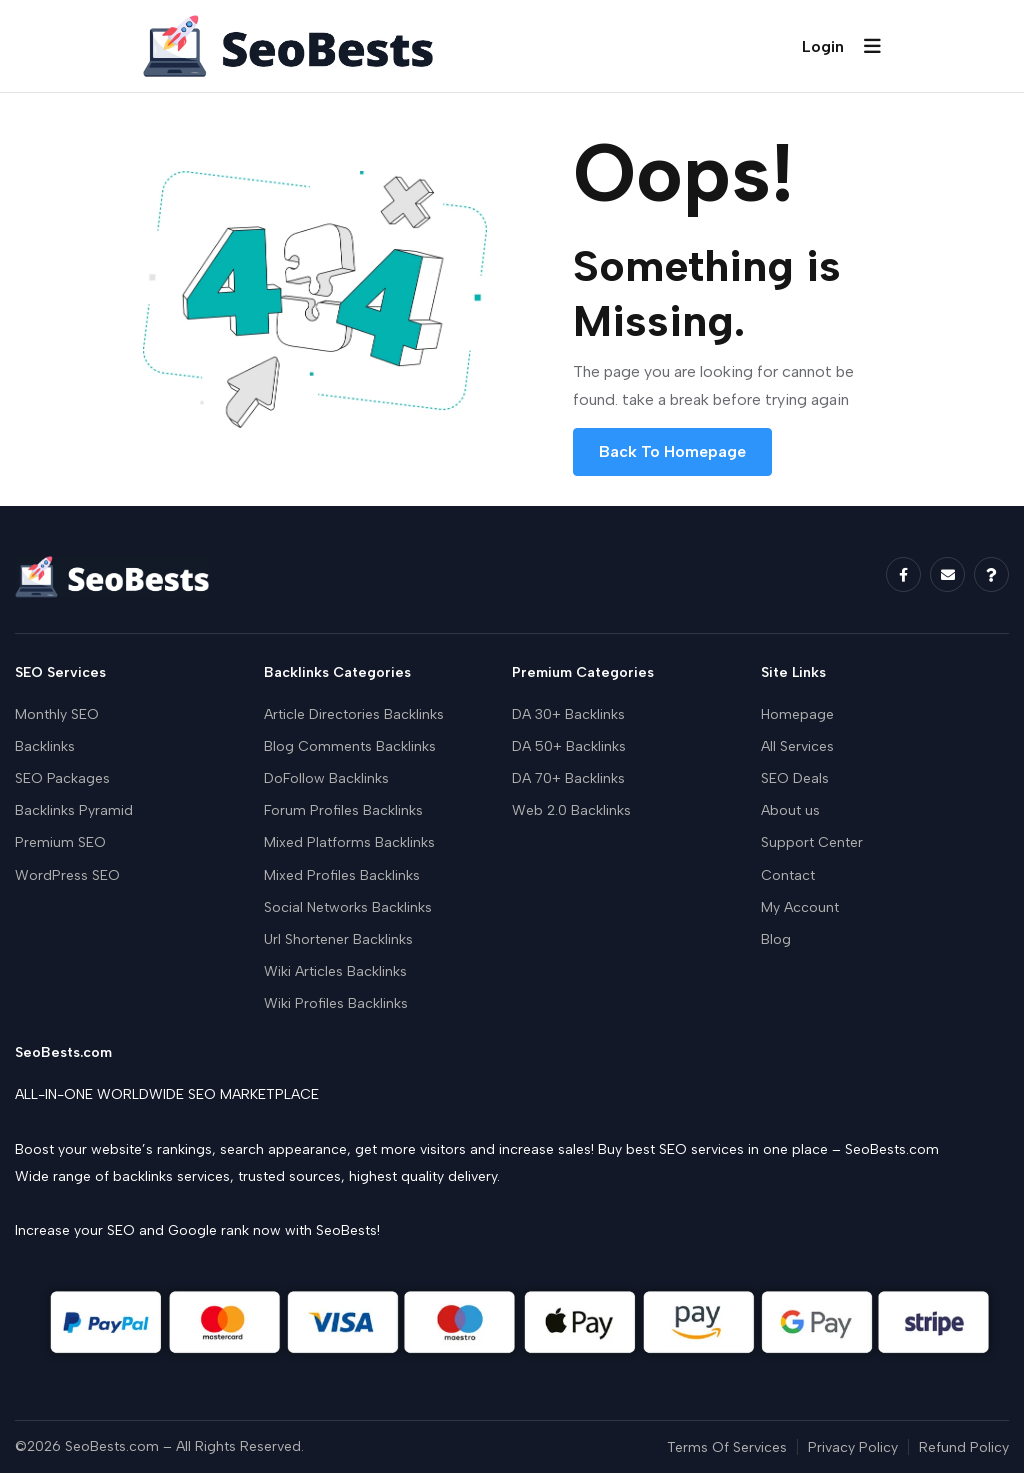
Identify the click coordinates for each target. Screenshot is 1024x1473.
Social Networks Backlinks (348, 907)
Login (823, 46)
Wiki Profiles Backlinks (336, 1003)
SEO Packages (62, 778)
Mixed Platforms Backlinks (349, 842)
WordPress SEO (67, 875)
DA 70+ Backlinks (568, 778)
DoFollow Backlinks (326, 778)
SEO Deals (795, 778)
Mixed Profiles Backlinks (342, 875)
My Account (800, 907)
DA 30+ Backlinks (568, 714)
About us (790, 810)
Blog (776, 939)
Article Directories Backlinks (354, 714)
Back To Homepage (672, 451)
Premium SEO (60, 842)
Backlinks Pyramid (74, 810)
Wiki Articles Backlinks (335, 971)
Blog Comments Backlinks (350, 746)
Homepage (797, 714)
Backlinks (45, 746)
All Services (797, 746)
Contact (788, 875)
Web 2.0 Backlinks (571, 810)
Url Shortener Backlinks (338, 939)
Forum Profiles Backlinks (343, 810)
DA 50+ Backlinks (569, 746)
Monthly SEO (57, 714)
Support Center (812, 842)
